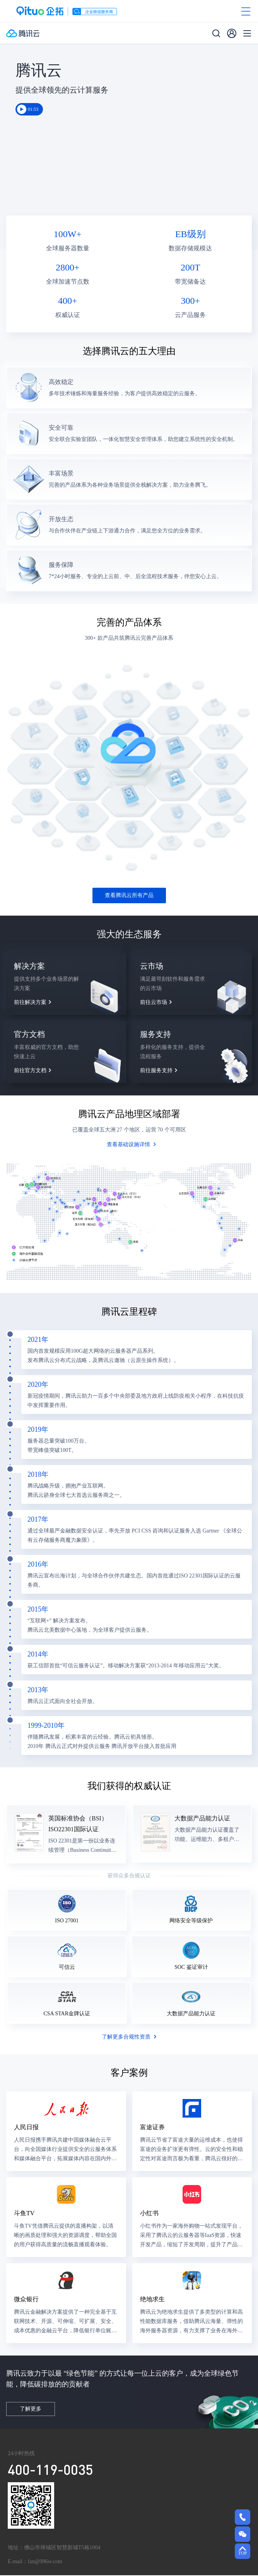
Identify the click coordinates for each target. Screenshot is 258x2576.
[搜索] (216, 34)
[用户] (231, 34)
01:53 (33, 110)
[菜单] (247, 34)
